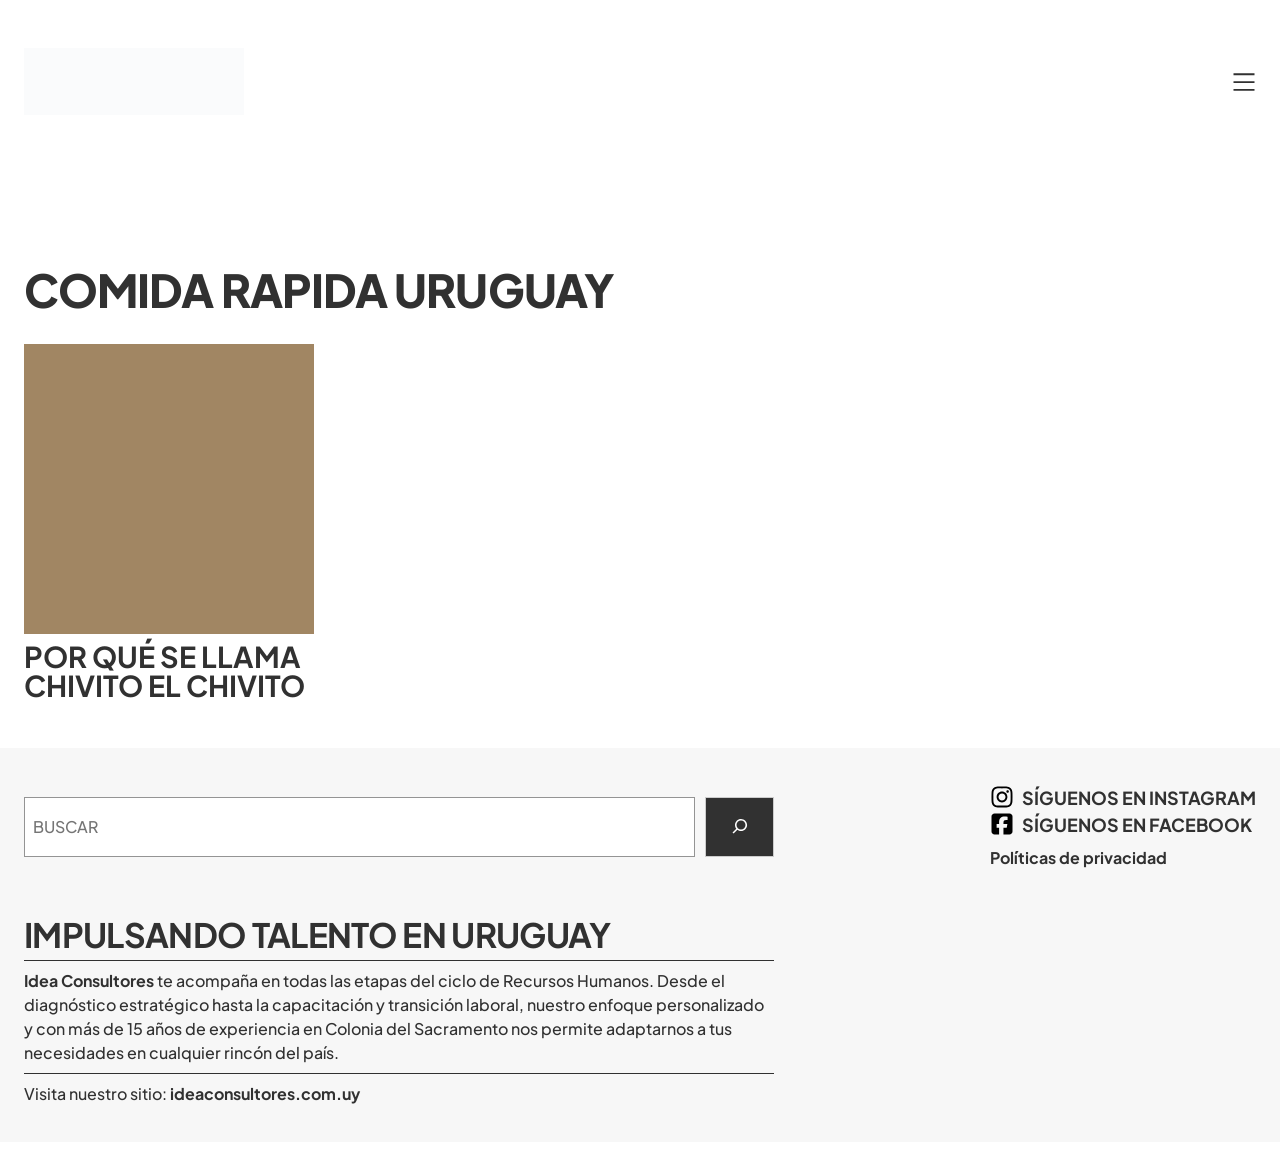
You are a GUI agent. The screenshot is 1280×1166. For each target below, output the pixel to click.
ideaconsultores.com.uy (263, 1093)
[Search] (739, 827)
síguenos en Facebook (1137, 824)
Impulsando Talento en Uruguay (317, 934)
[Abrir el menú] (1244, 82)
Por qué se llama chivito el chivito (164, 671)
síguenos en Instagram (1139, 797)
